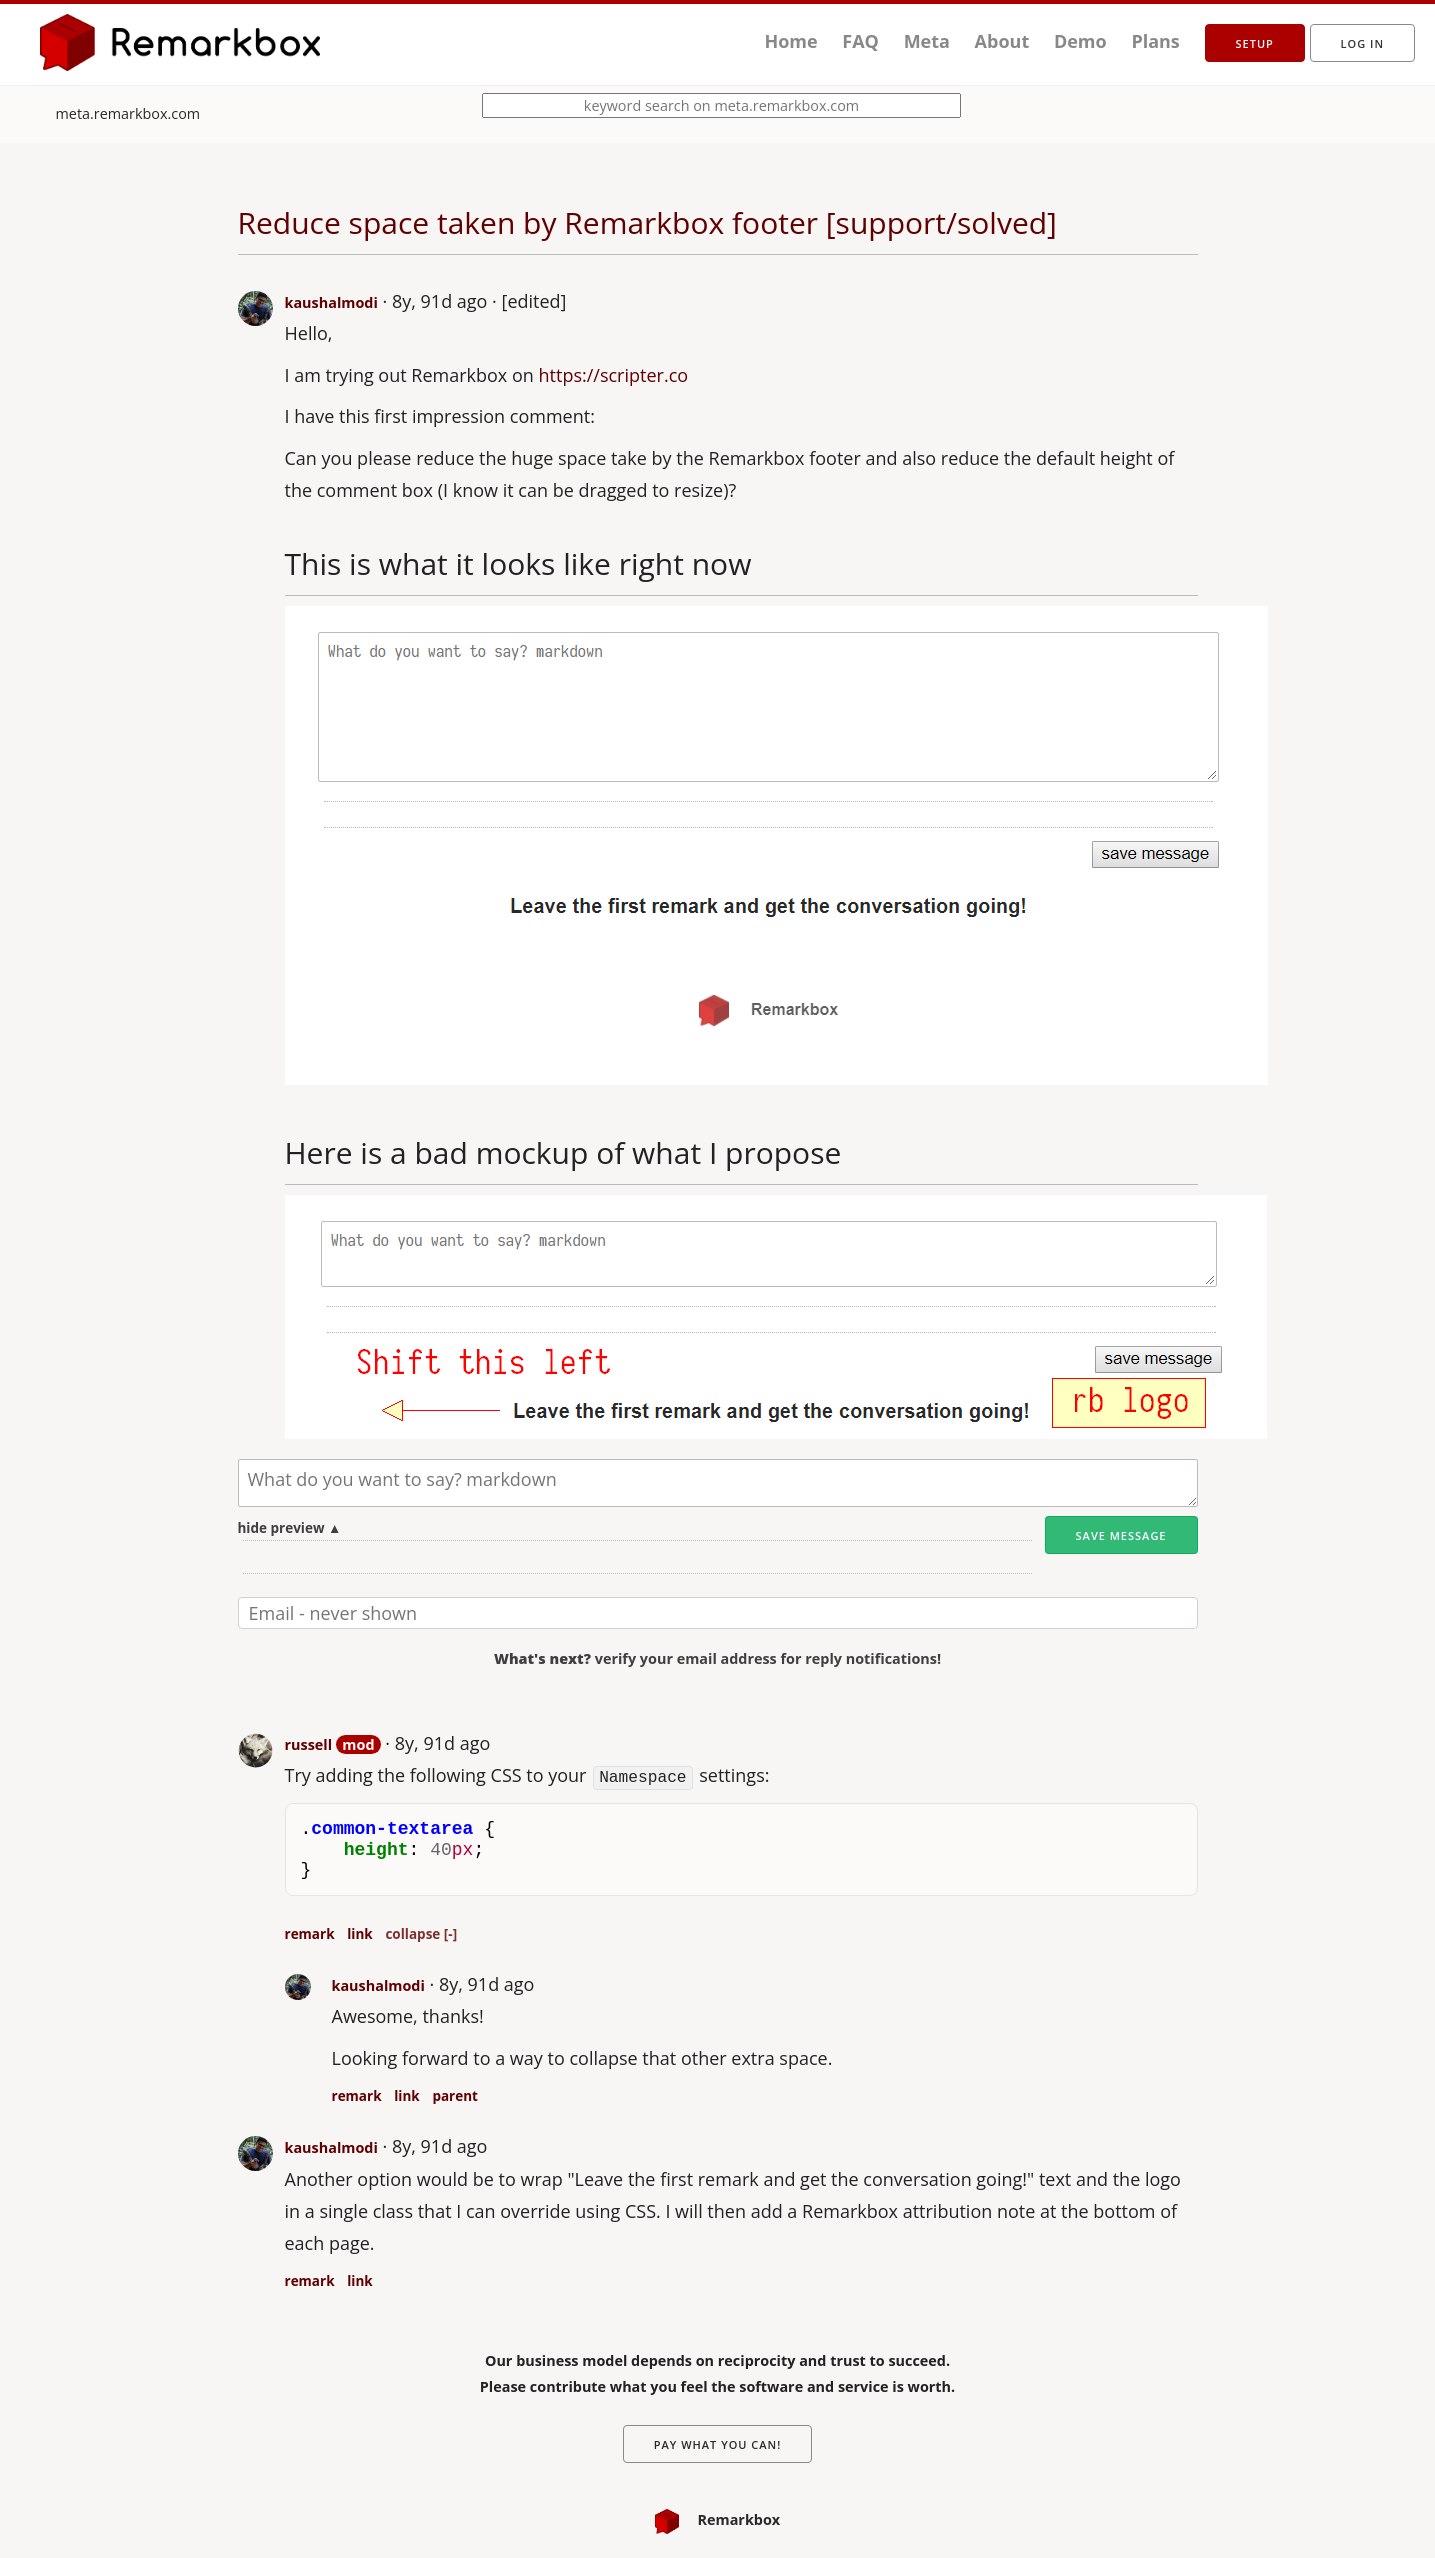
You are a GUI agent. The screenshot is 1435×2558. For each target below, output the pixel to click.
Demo (1080, 41)
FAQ (860, 41)
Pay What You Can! (718, 2443)
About (1002, 41)
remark (310, 1932)
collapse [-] (421, 1932)
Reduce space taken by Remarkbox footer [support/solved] (647, 222)
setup (1255, 43)
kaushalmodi (331, 302)
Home (790, 41)
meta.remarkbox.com (128, 113)
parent (455, 2094)
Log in (1362, 43)
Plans (1155, 41)
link (359, 1932)
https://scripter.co (614, 375)
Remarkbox (717, 2518)
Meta (927, 41)
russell (309, 1744)
